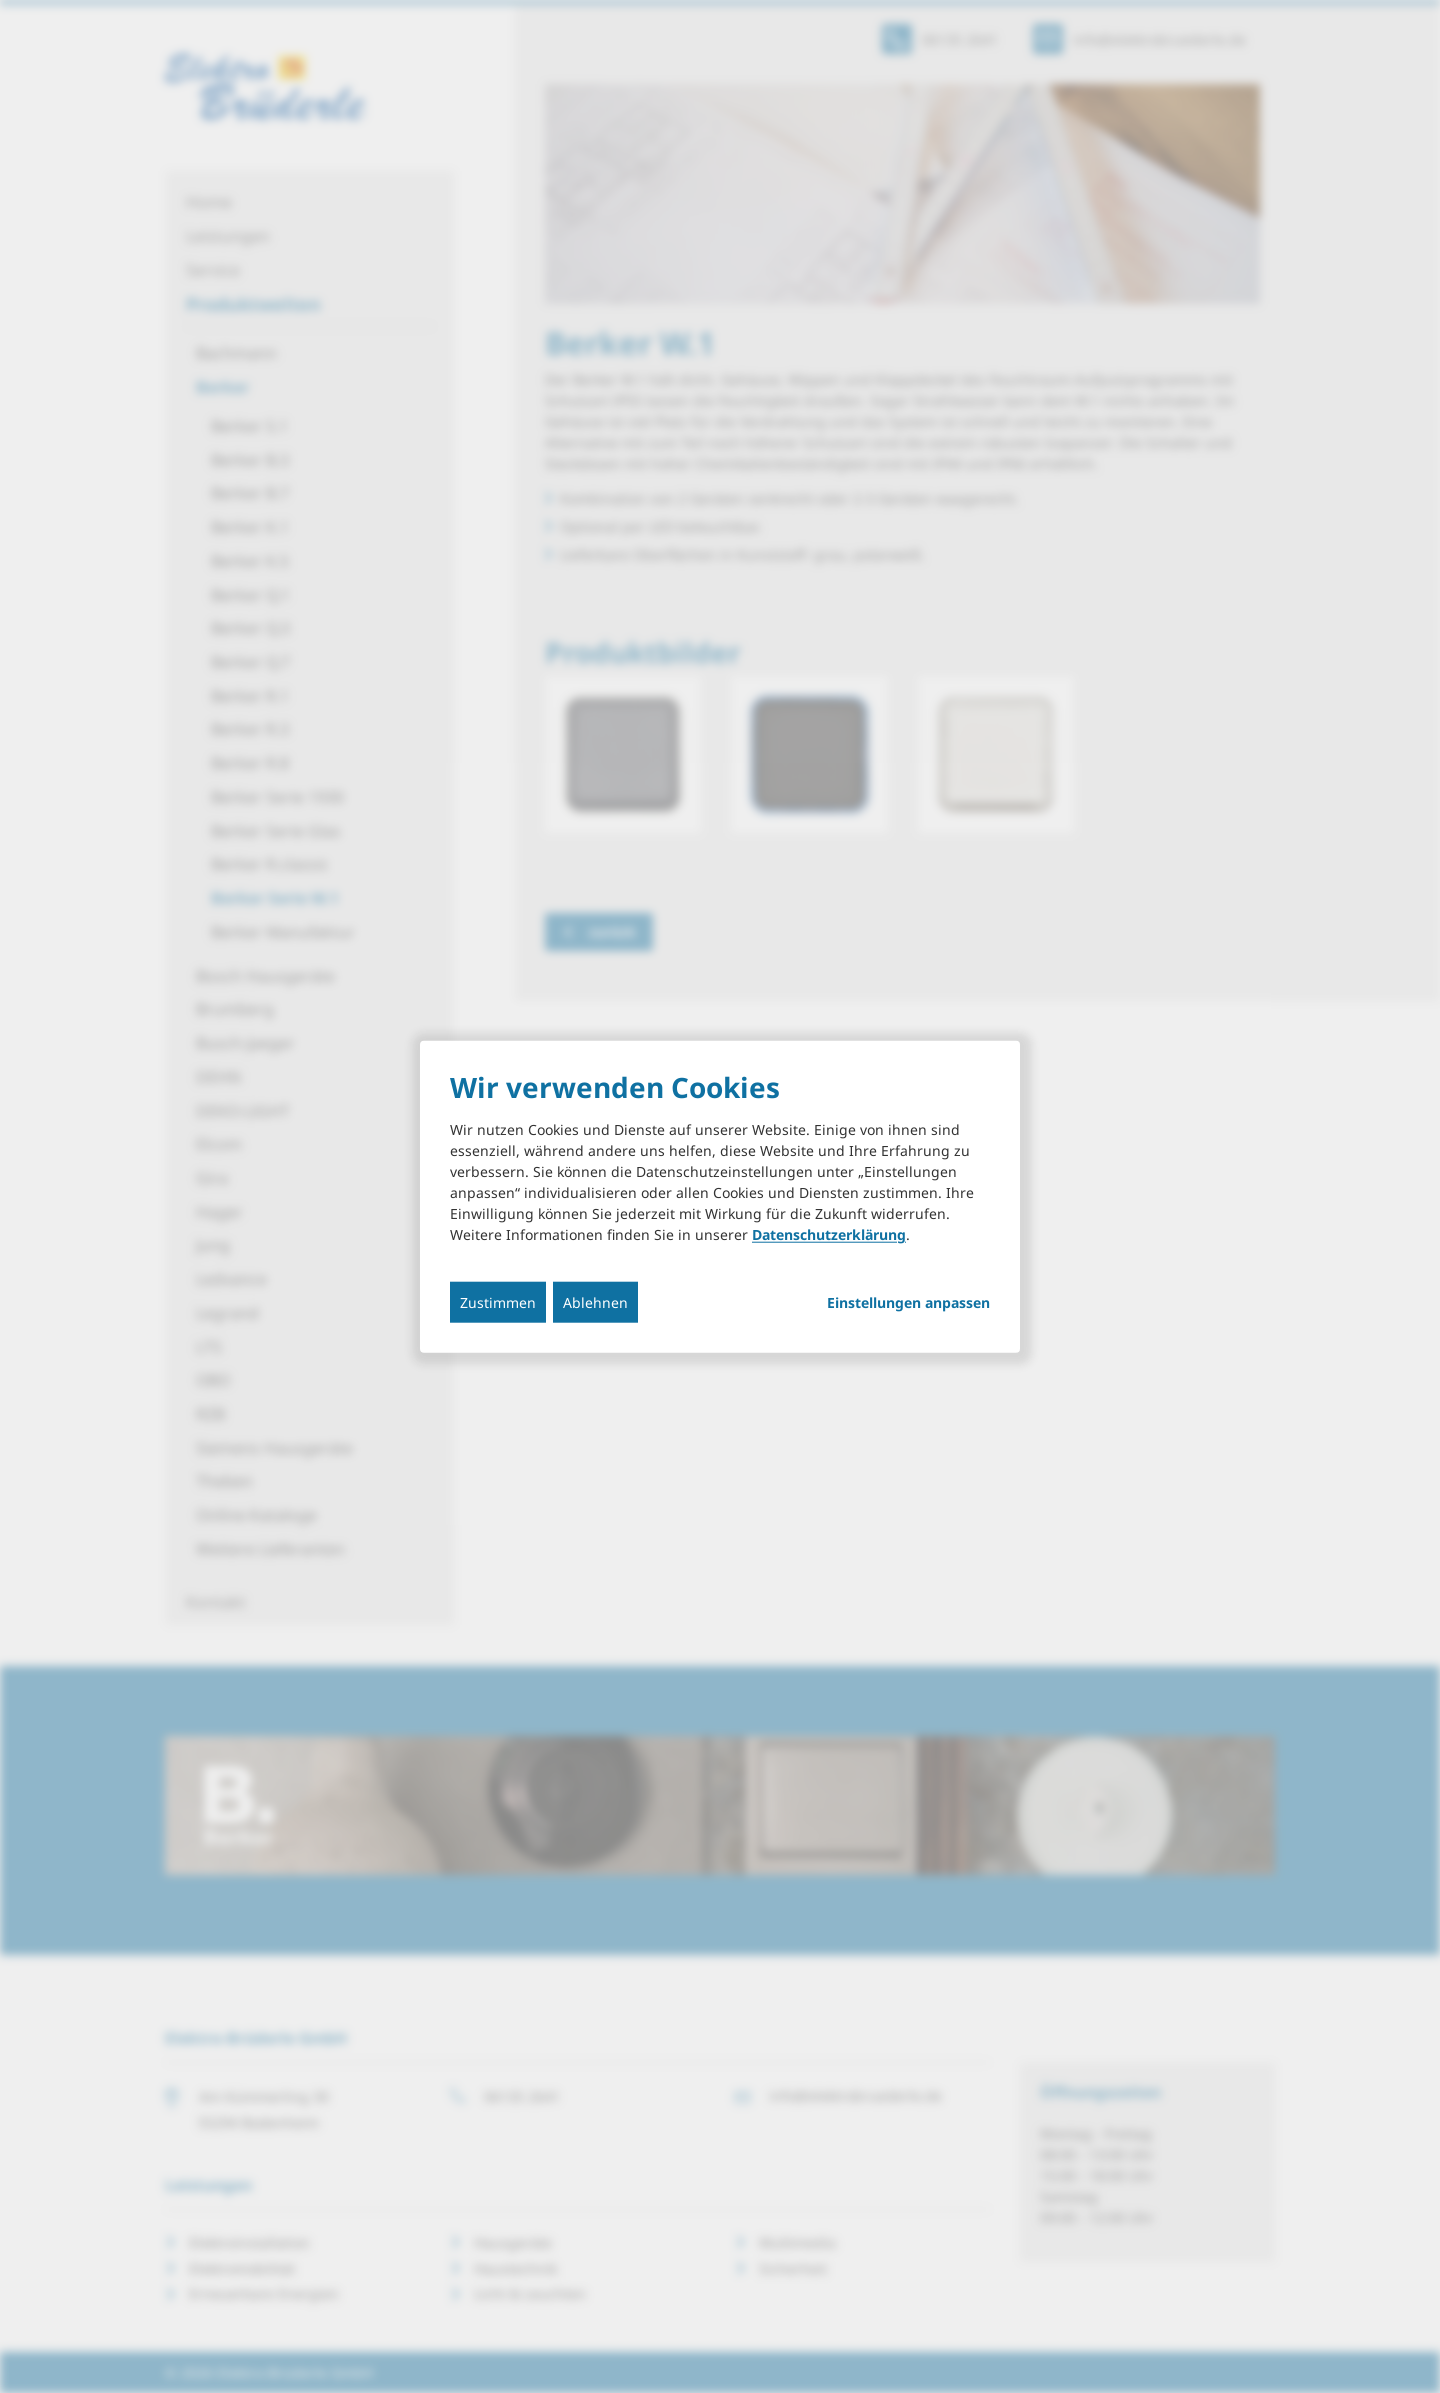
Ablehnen (595, 1302)
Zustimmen (498, 1302)
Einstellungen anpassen (908, 1303)
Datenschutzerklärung (829, 1234)
